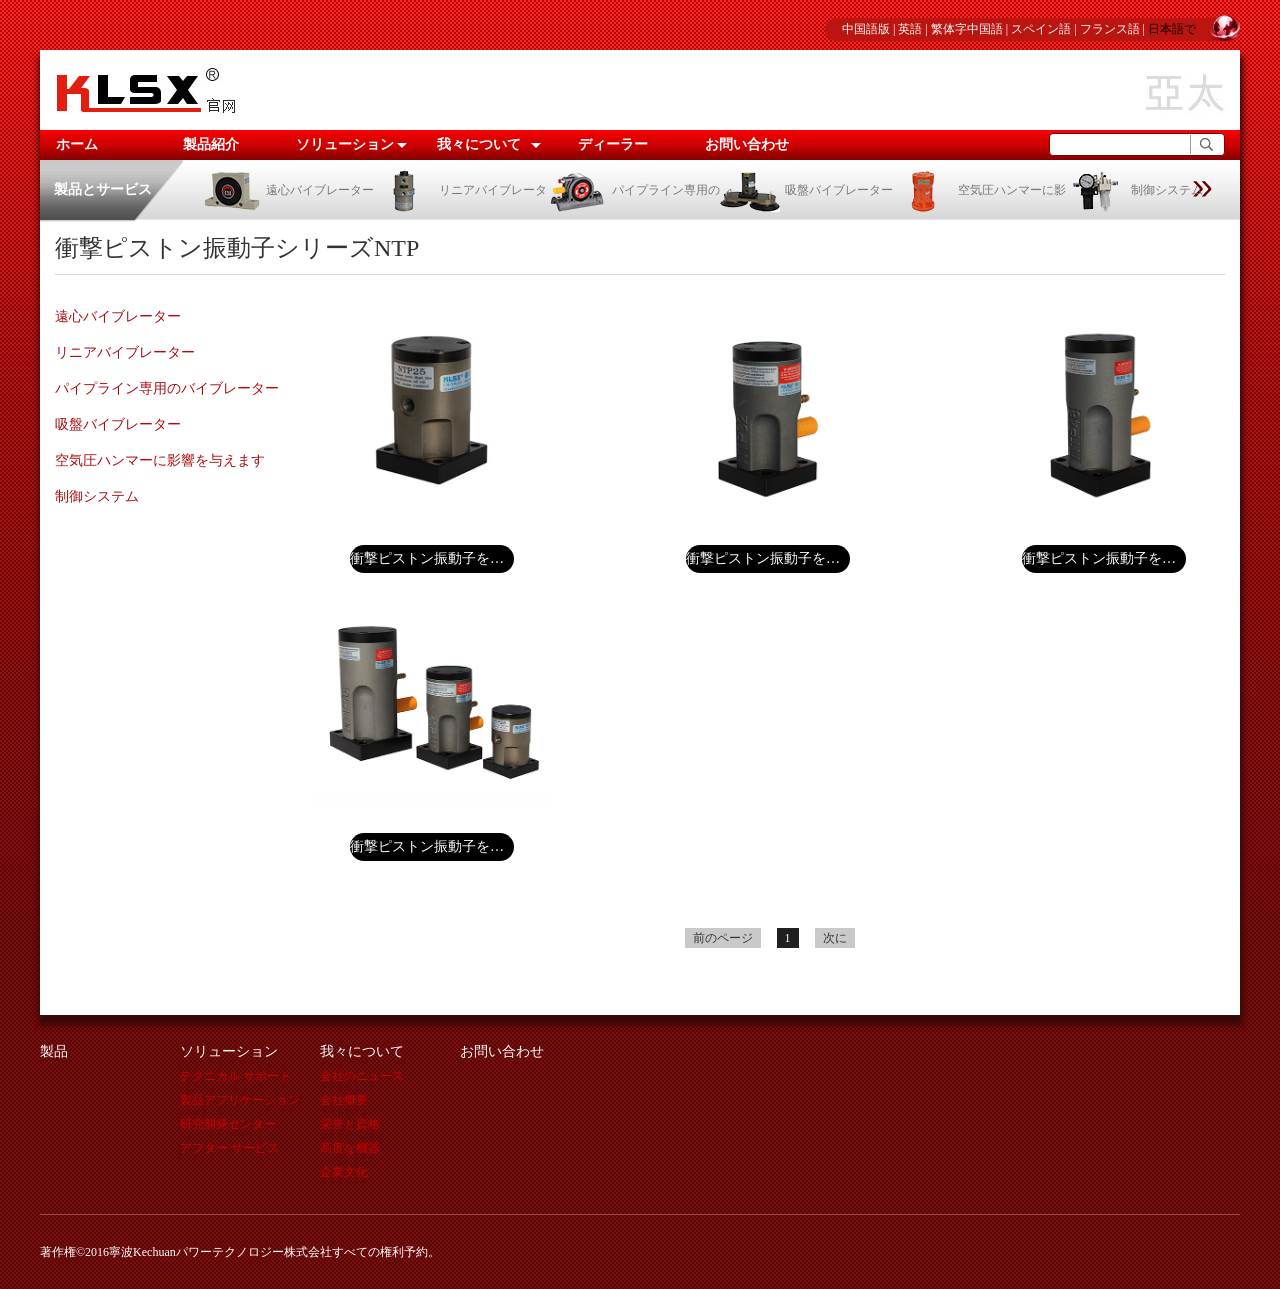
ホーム (77, 144)
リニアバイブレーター (125, 352)
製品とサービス (103, 189)
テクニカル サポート (235, 1076)
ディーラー (613, 144)
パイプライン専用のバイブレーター (167, 388)
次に (835, 938)
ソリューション (345, 144)
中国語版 (866, 29)
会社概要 (344, 1100)
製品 (54, 1051)
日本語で (1172, 29)
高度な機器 (350, 1148)
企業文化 (344, 1172)
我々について (479, 144)
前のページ (723, 938)
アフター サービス (229, 1148)
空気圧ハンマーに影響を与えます (160, 460)
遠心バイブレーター (287, 190)
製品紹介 (211, 144)
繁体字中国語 (967, 29)
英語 (910, 29)
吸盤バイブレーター (806, 190)
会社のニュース (362, 1076)
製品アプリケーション (240, 1100)
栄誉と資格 (350, 1124)
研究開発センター (228, 1124)
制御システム (1134, 190)
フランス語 (1110, 29)
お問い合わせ (747, 144)
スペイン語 (1041, 29)
